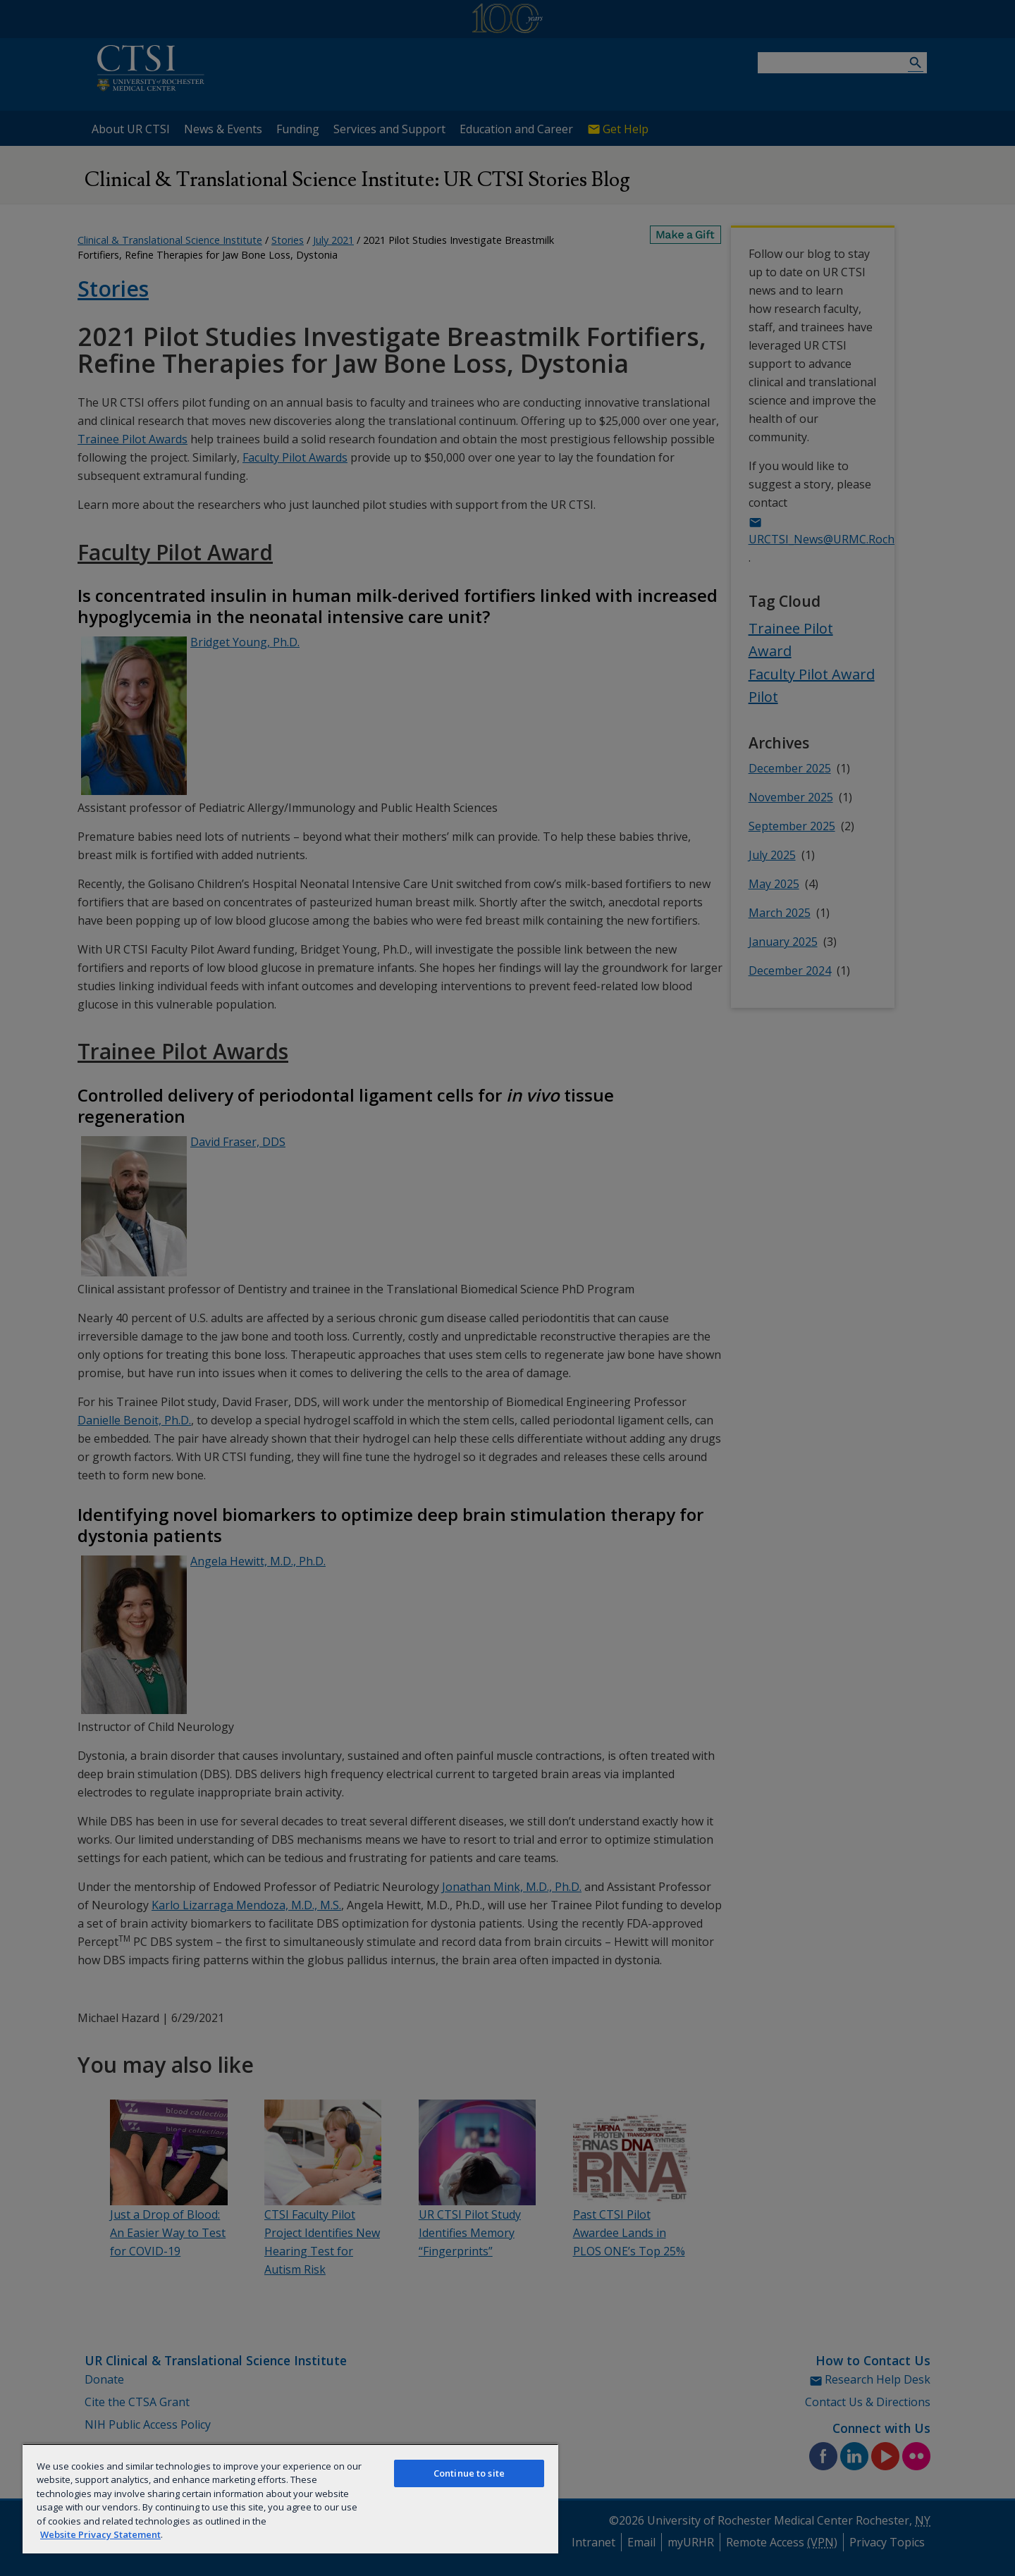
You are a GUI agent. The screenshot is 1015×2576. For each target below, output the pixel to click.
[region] (290, 2498)
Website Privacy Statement (100, 2534)
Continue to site (469, 2473)
